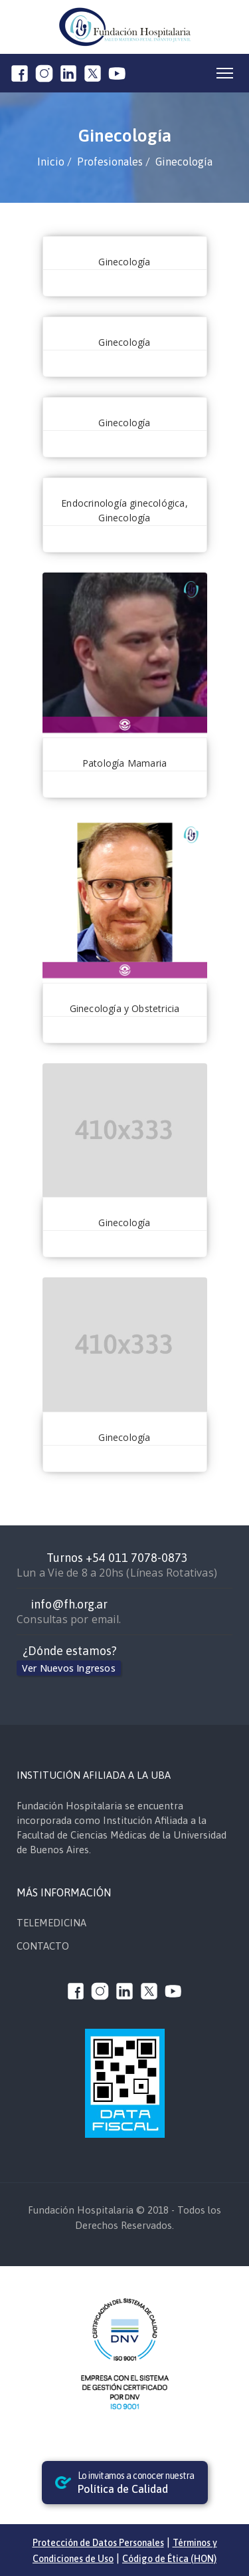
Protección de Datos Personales (98, 2542)
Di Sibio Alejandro (125, 745)
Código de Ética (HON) (169, 2558)
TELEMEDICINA (51, 1922)
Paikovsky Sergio (125, 991)
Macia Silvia (124, 1205)
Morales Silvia (125, 1420)
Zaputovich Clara (125, 485)
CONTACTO (43, 1946)
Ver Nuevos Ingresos (69, 1668)
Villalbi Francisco (125, 244)
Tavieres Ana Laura (125, 324)
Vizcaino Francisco (124, 405)
